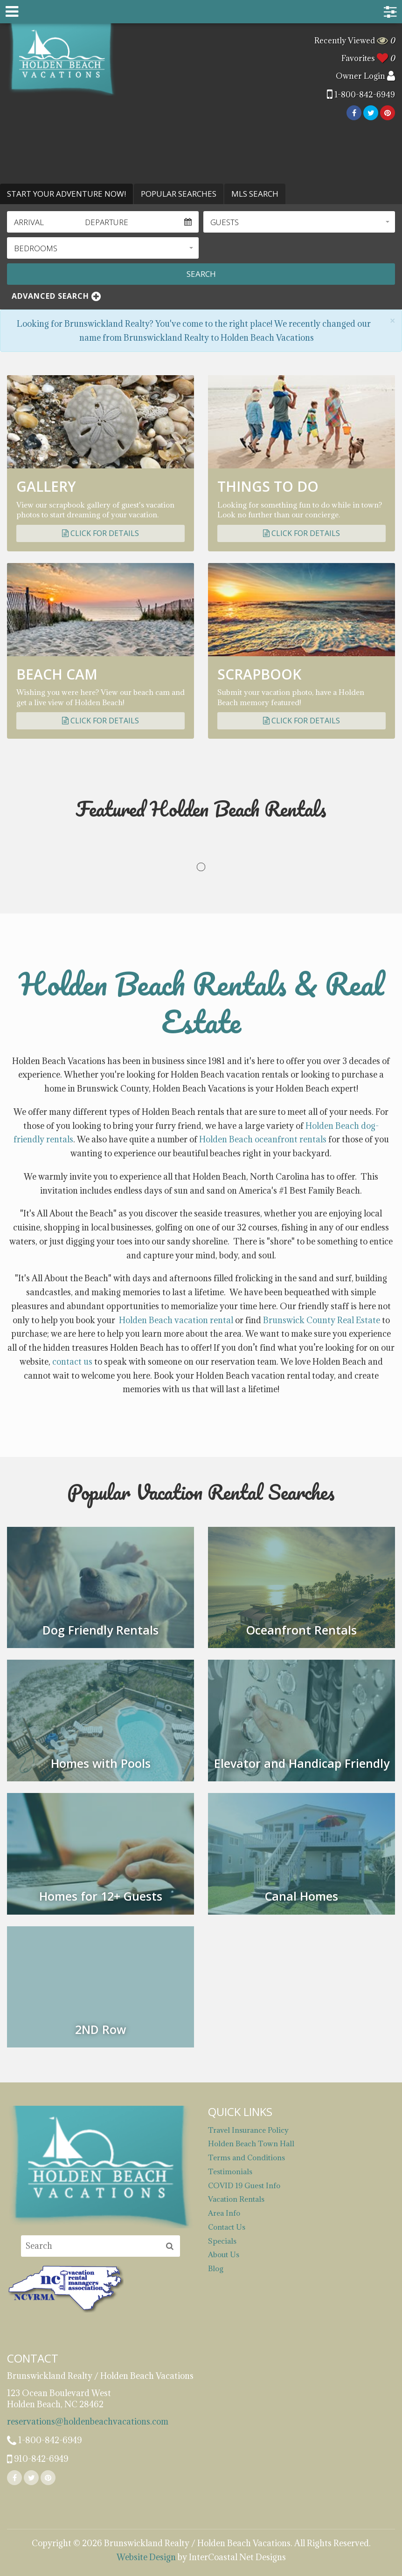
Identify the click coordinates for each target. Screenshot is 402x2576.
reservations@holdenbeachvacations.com (87, 2421)
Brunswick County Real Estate (321, 1320)
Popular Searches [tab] (178, 193)
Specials (222, 2241)
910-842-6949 (37, 2459)
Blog (215, 2268)
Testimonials (230, 2171)
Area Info (224, 2213)
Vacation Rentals (236, 2199)
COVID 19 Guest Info (244, 2185)
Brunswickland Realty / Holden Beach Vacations (62, 59)
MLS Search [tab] (254, 193)
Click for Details (100, 533)
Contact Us (226, 2227)
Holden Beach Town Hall (251, 2143)
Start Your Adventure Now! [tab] (66, 193)
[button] (299, 222)
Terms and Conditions (246, 2157)
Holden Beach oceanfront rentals (262, 1139)
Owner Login (365, 76)
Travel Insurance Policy (248, 2130)
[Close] (392, 321)
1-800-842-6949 (361, 94)
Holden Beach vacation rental (176, 1320)
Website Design (146, 2557)
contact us (72, 1361)
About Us (223, 2254)
